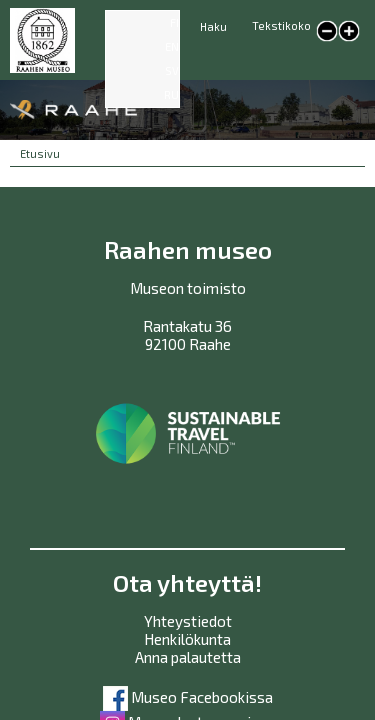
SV (172, 70)
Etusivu (40, 153)
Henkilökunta (187, 639)
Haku (213, 26)
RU (171, 94)
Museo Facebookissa (188, 697)
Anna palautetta (188, 657)
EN (172, 46)
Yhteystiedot (188, 621)
